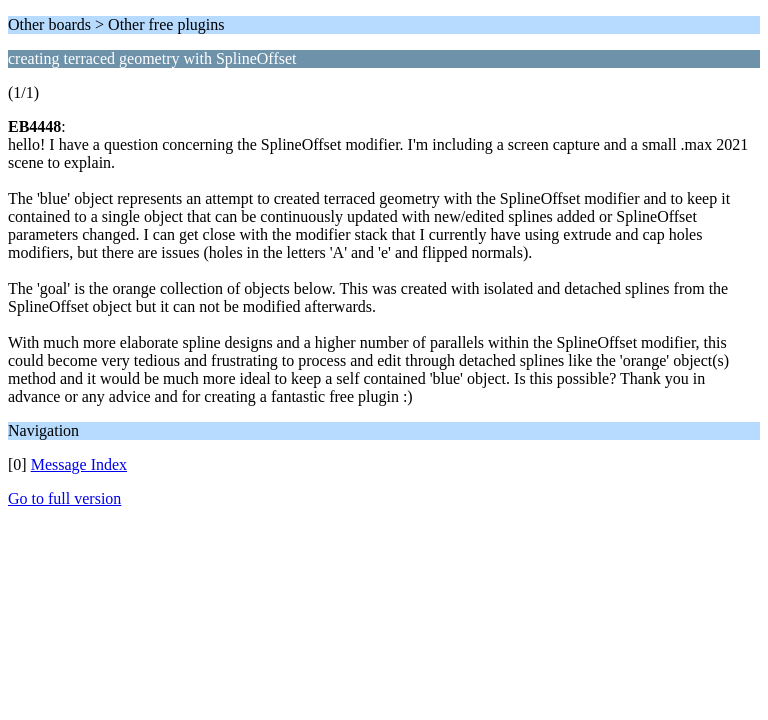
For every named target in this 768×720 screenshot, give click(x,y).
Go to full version (64, 498)
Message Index (79, 464)
